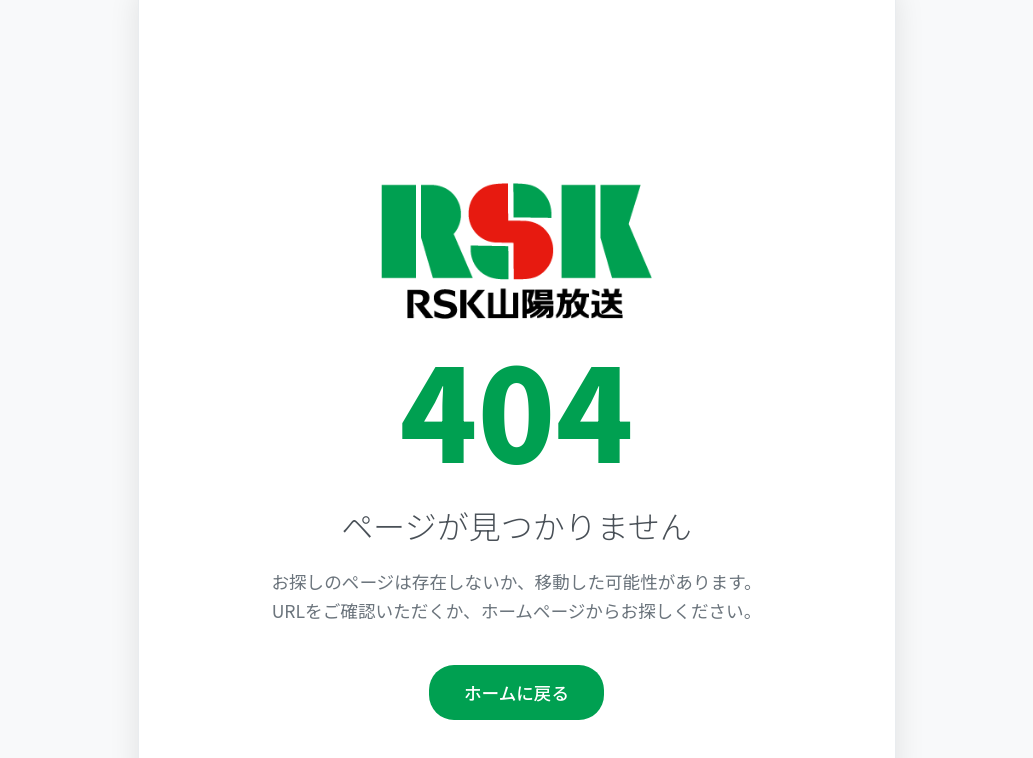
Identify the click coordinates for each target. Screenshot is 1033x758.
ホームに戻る (516, 692)
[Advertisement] (517, 108)
